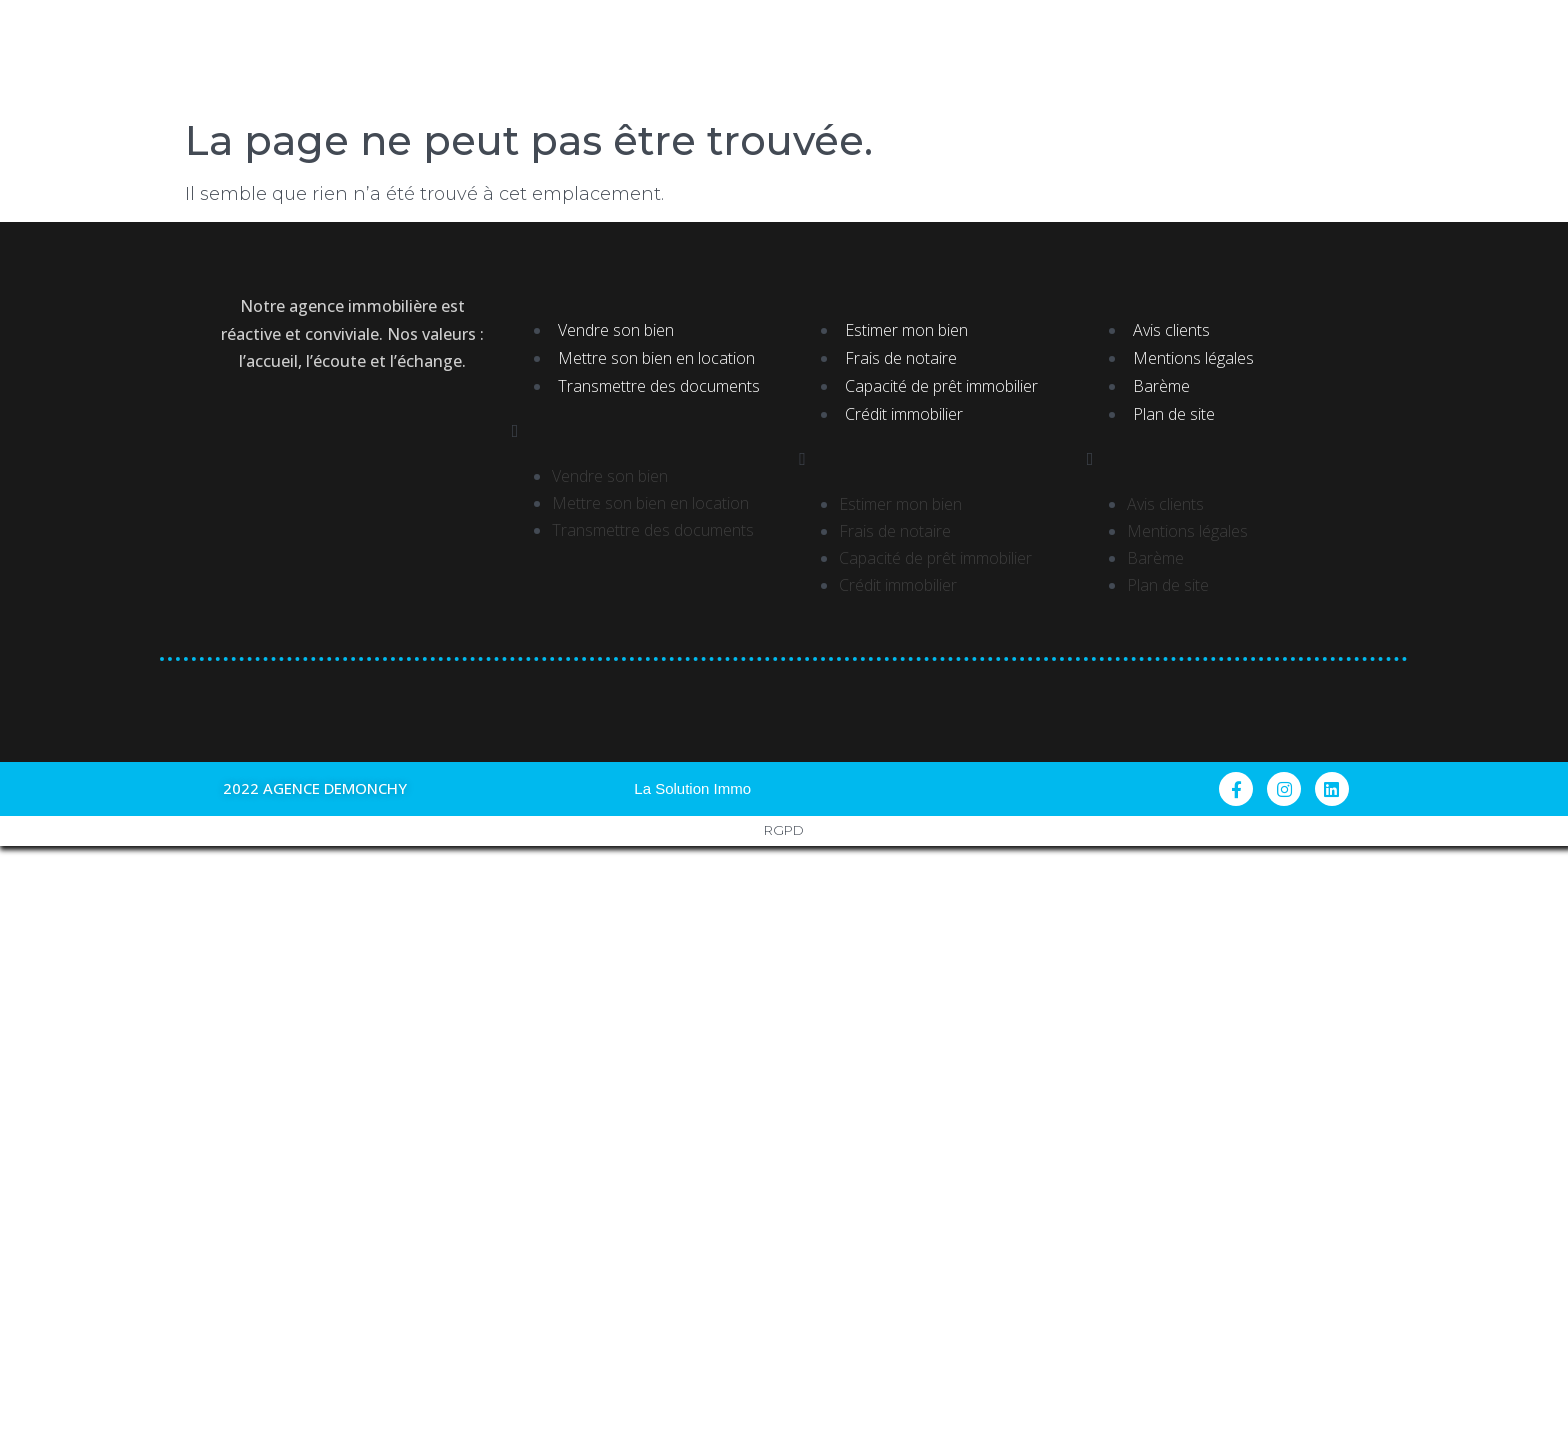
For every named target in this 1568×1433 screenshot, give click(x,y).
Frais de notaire (901, 358)
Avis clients (1171, 330)
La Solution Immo (692, 788)
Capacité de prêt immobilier (941, 386)
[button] (640, 431)
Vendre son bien (616, 330)
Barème (1161, 386)
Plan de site (1174, 414)
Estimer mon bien (906, 330)
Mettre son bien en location (656, 358)
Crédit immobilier (904, 414)
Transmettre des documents (659, 386)
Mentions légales (1193, 358)
